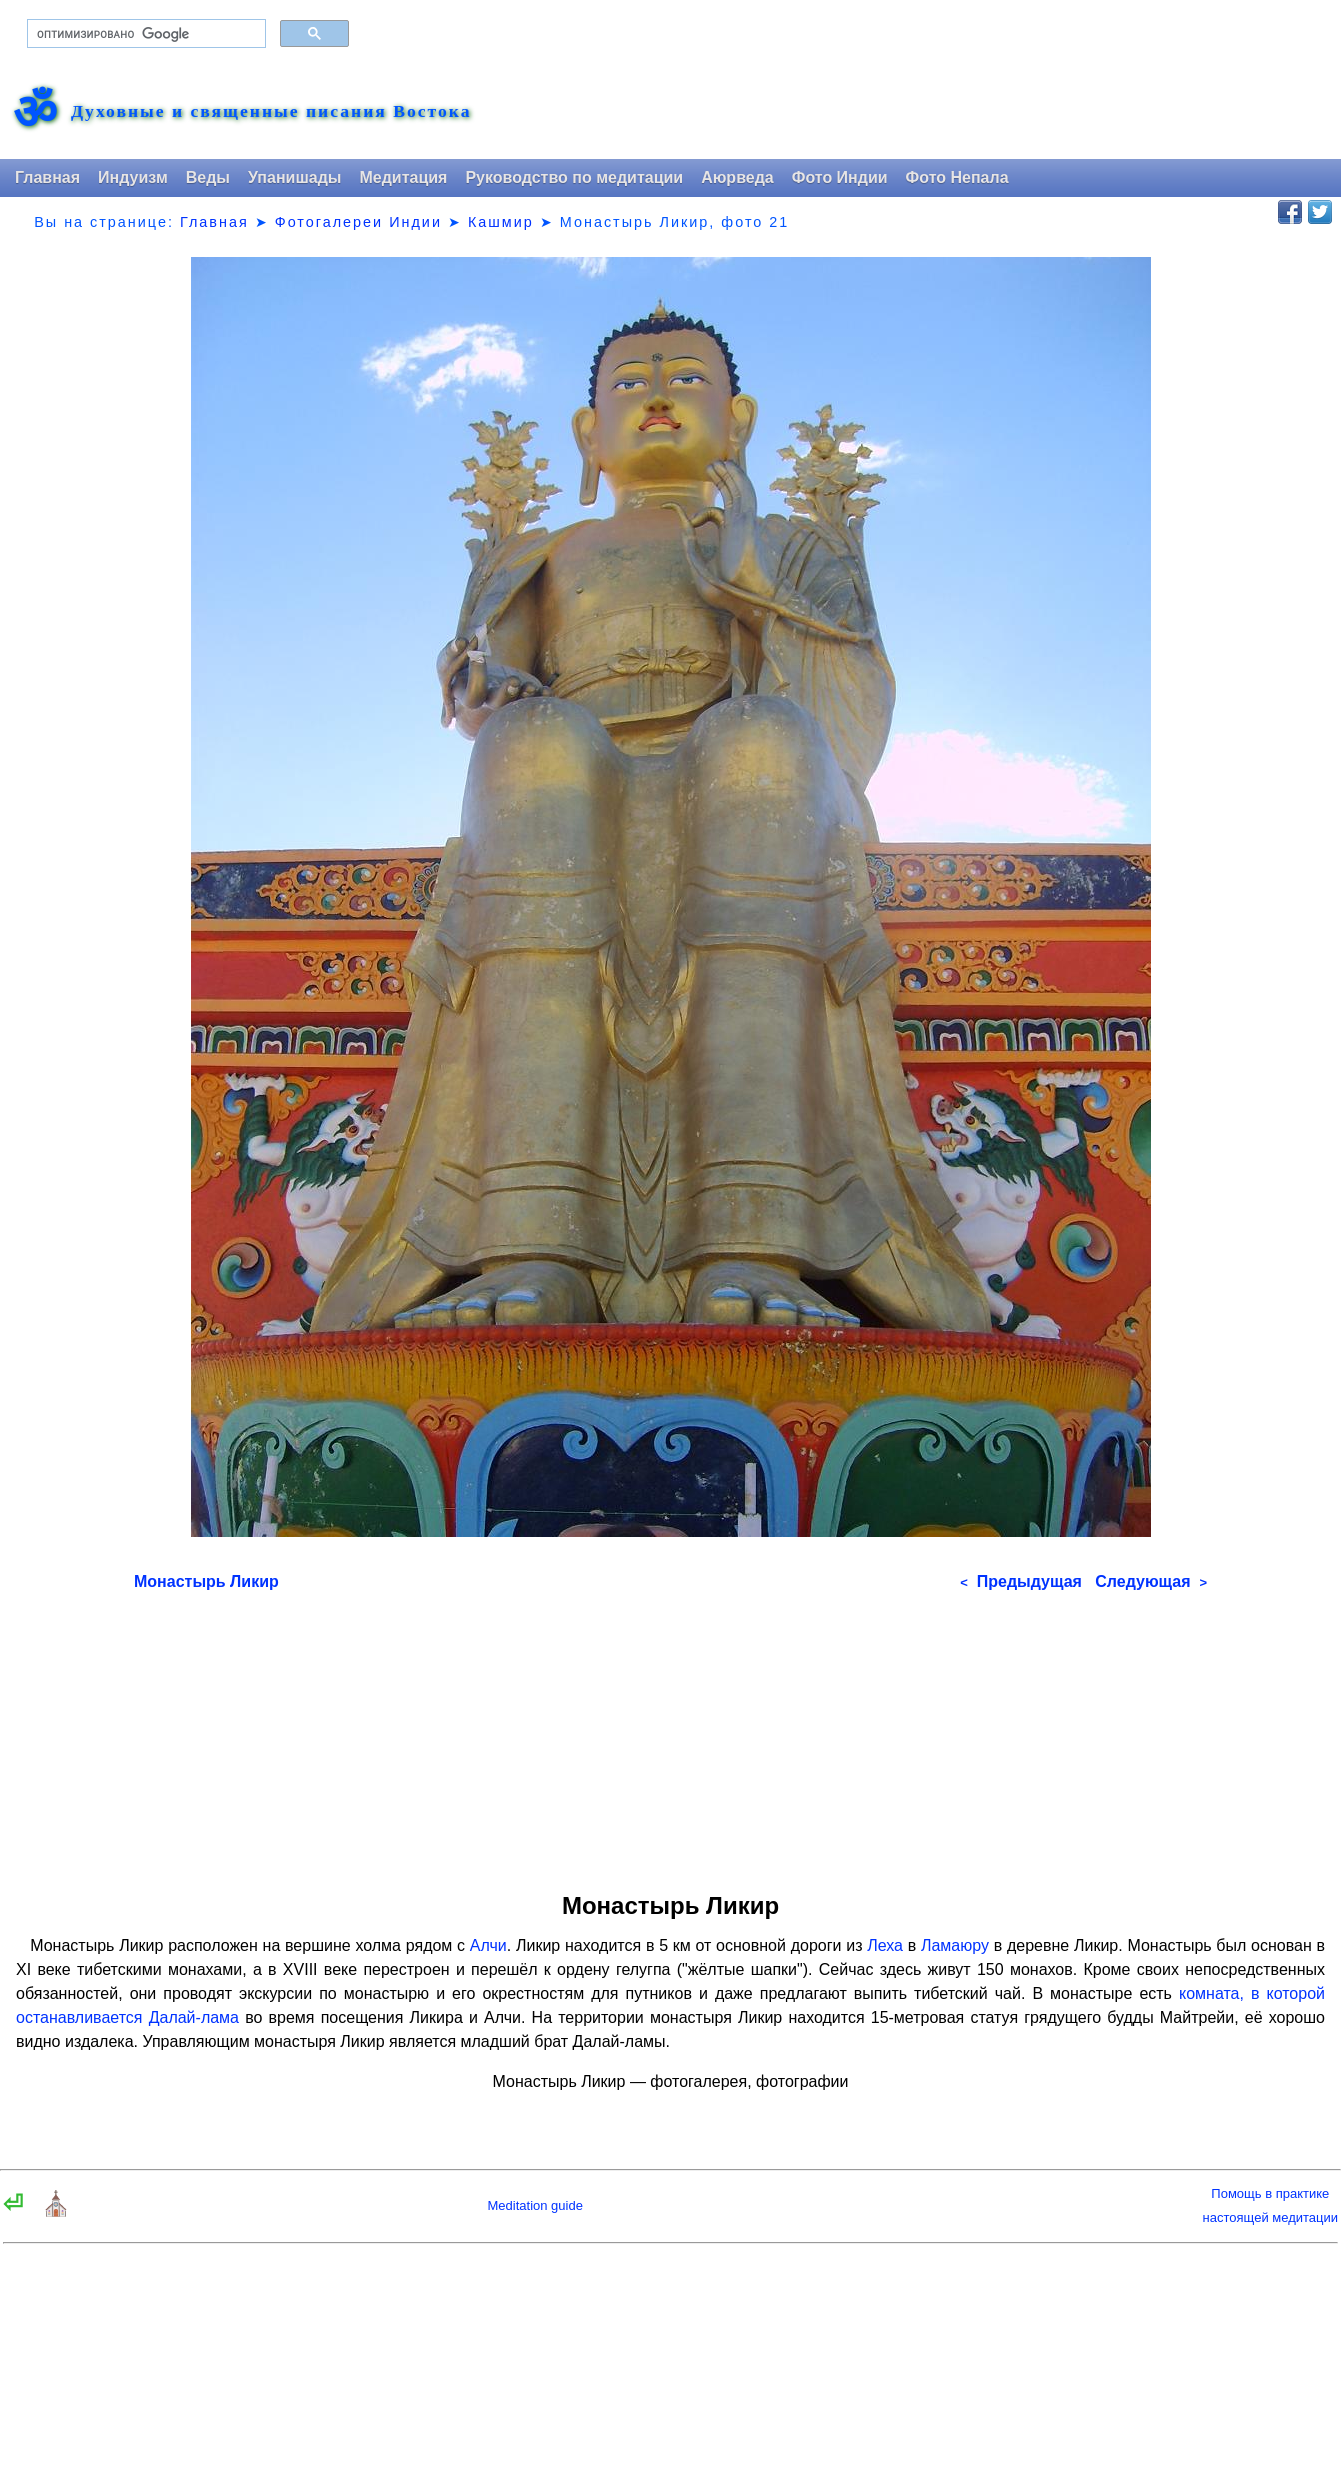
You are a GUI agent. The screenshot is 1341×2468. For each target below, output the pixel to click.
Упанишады (294, 177)
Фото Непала (957, 177)
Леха (885, 1945)
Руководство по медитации (574, 177)
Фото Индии (840, 177)
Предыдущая (1021, 1581)
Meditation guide (535, 2205)
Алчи (488, 1945)
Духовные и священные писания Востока (271, 112)
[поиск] (144, 34)
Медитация (403, 177)
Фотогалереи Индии (358, 222)
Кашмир (501, 222)
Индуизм (133, 177)
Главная (47, 177)
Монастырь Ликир (206, 1581)
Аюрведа (737, 177)
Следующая (1151, 1581)
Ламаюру (955, 1945)
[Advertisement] (670, 1735)
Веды (208, 177)
